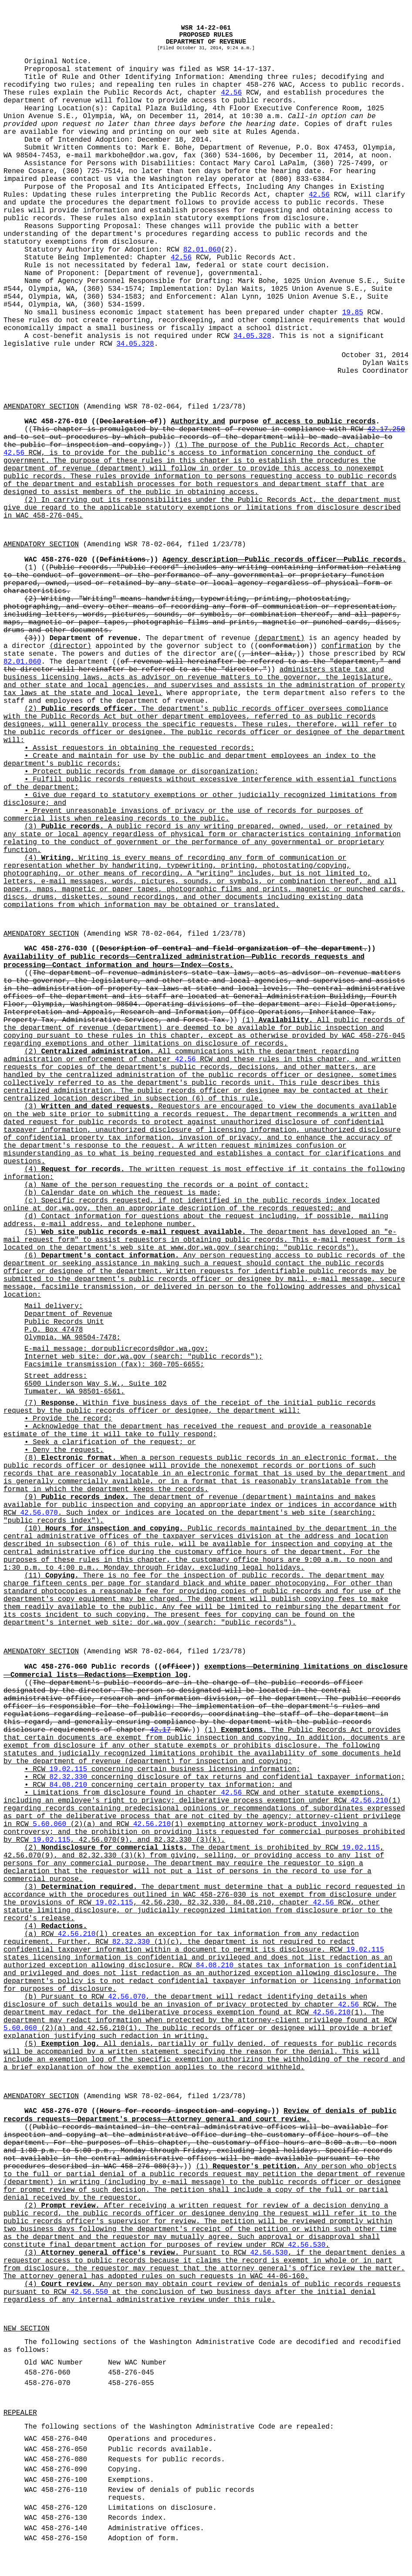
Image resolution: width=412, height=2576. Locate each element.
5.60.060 (49, 1824)
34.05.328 (252, 336)
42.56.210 (369, 1801)
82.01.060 (202, 250)
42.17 (160, 1730)
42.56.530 (306, 2245)
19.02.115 (68, 1769)
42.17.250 (386, 429)
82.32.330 (68, 1777)
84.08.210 (68, 1785)
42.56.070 (38, 1513)
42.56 (231, 93)
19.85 (352, 313)
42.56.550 (89, 2292)
